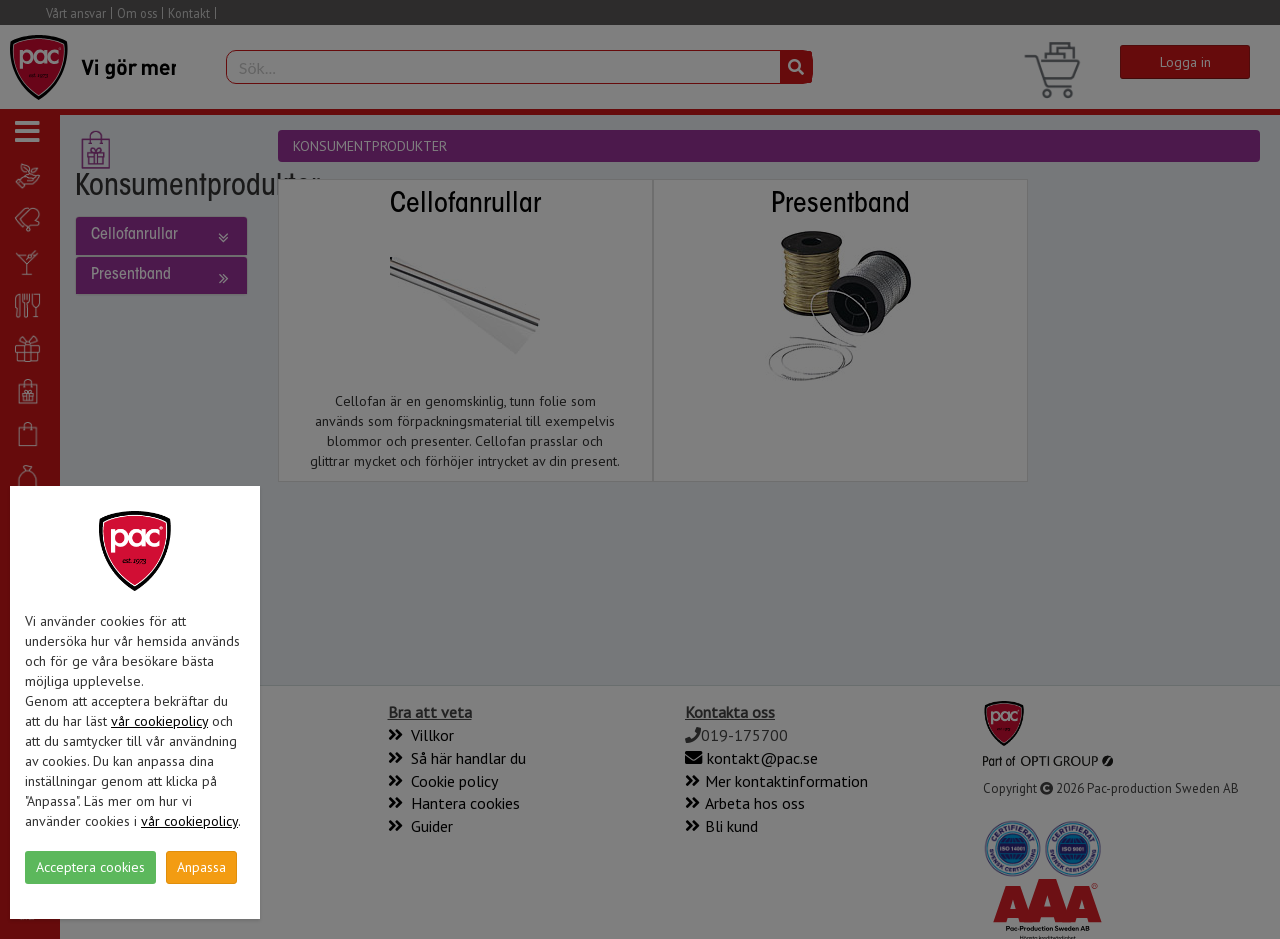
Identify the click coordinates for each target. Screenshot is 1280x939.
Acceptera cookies (90, 867)
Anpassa (201, 867)
